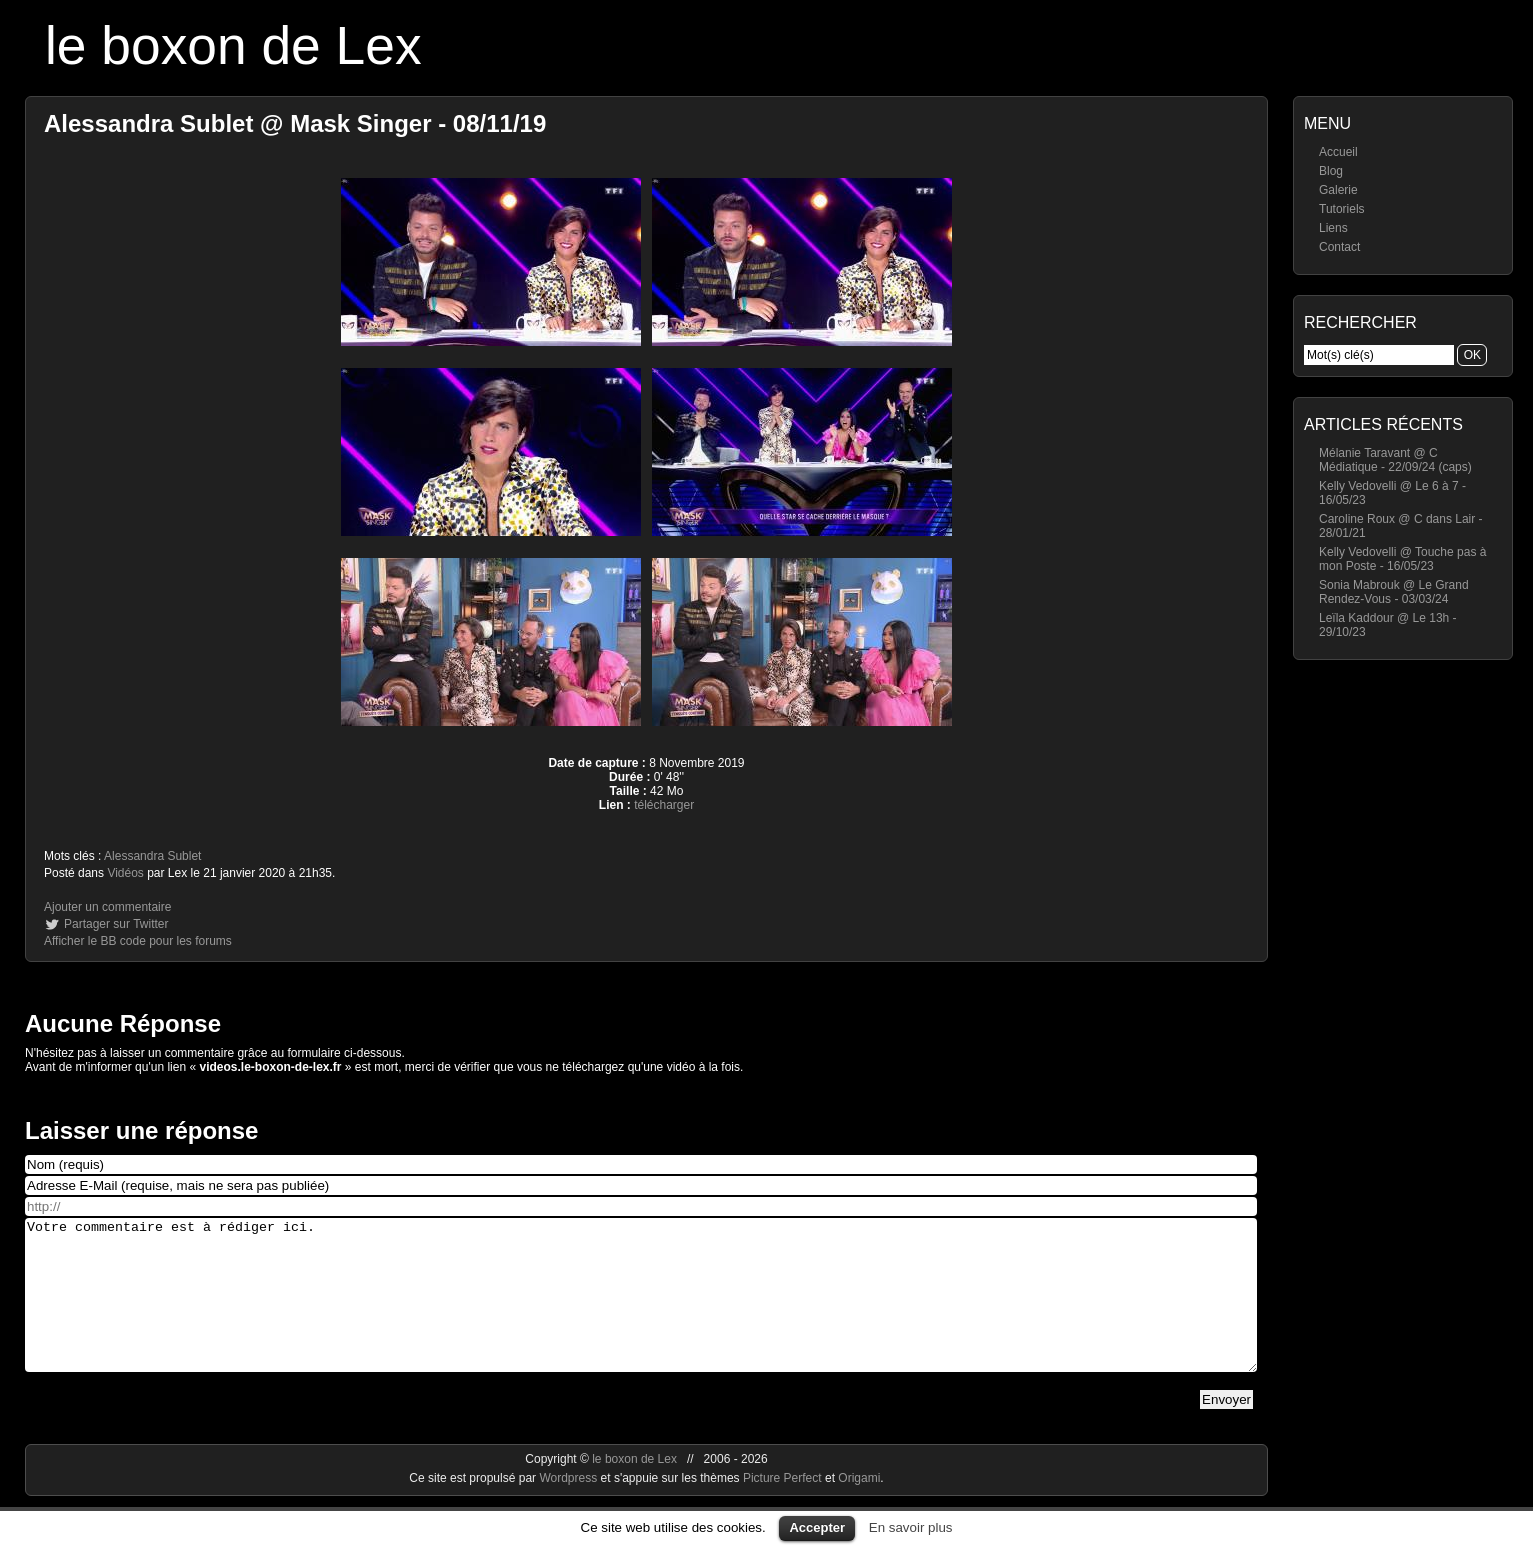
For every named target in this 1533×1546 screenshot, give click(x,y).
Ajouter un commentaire (107, 907)
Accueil (1338, 152)
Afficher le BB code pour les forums (138, 941)
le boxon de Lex (233, 45)
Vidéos (125, 873)
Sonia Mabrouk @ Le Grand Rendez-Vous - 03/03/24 (1394, 592)
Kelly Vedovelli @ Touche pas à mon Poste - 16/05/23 (1402, 559)
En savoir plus (911, 1527)
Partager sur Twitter (116, 924)
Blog (1331, 171)
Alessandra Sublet (152, 856)
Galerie (1338, 190)
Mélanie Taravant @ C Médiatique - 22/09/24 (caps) (1395, 460)
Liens (1333, 228)
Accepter (817, 1527)
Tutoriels (1342, 209)
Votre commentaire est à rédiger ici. (641, 1310)
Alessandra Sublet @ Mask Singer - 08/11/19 (295, 123)
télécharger (664, 805)
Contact (1339, 247)
